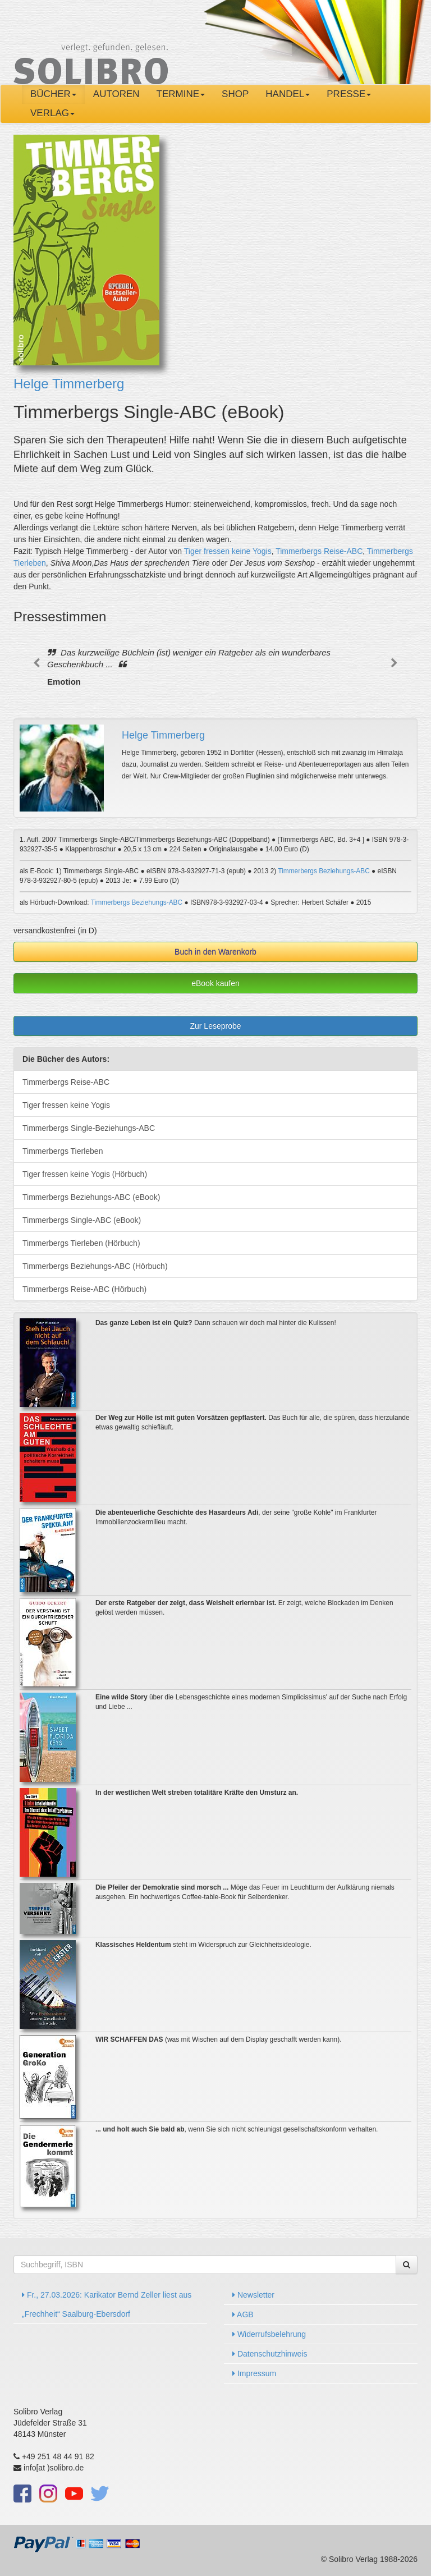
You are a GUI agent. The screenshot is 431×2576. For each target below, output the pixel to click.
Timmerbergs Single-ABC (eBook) (81, 1220)
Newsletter (253, 2294)
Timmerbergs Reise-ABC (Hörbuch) (84, 1289)
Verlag (52, 113)
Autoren (116, 94)
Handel (287, 94)
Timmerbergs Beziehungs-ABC (323, 871)
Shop (235, 94)
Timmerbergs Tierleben (62, 1151)
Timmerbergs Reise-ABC (319, 551)
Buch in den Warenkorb (215, 951)
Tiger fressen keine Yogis (228, 551)
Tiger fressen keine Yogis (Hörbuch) (84, 1174)
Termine (181, 94)
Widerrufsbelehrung (269, 2334)
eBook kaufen (215, 983)
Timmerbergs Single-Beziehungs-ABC (88, 1128)
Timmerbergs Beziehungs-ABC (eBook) (91, 1197)
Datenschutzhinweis (269, 2353)
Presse (349, 94)
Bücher (53, 94)
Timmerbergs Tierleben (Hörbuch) (81, 1243)
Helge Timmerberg (68, 383)
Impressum (254, 2373)
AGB (243, 2314)
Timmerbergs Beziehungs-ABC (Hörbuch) (95, 1266)
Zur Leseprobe (215, 1025)
